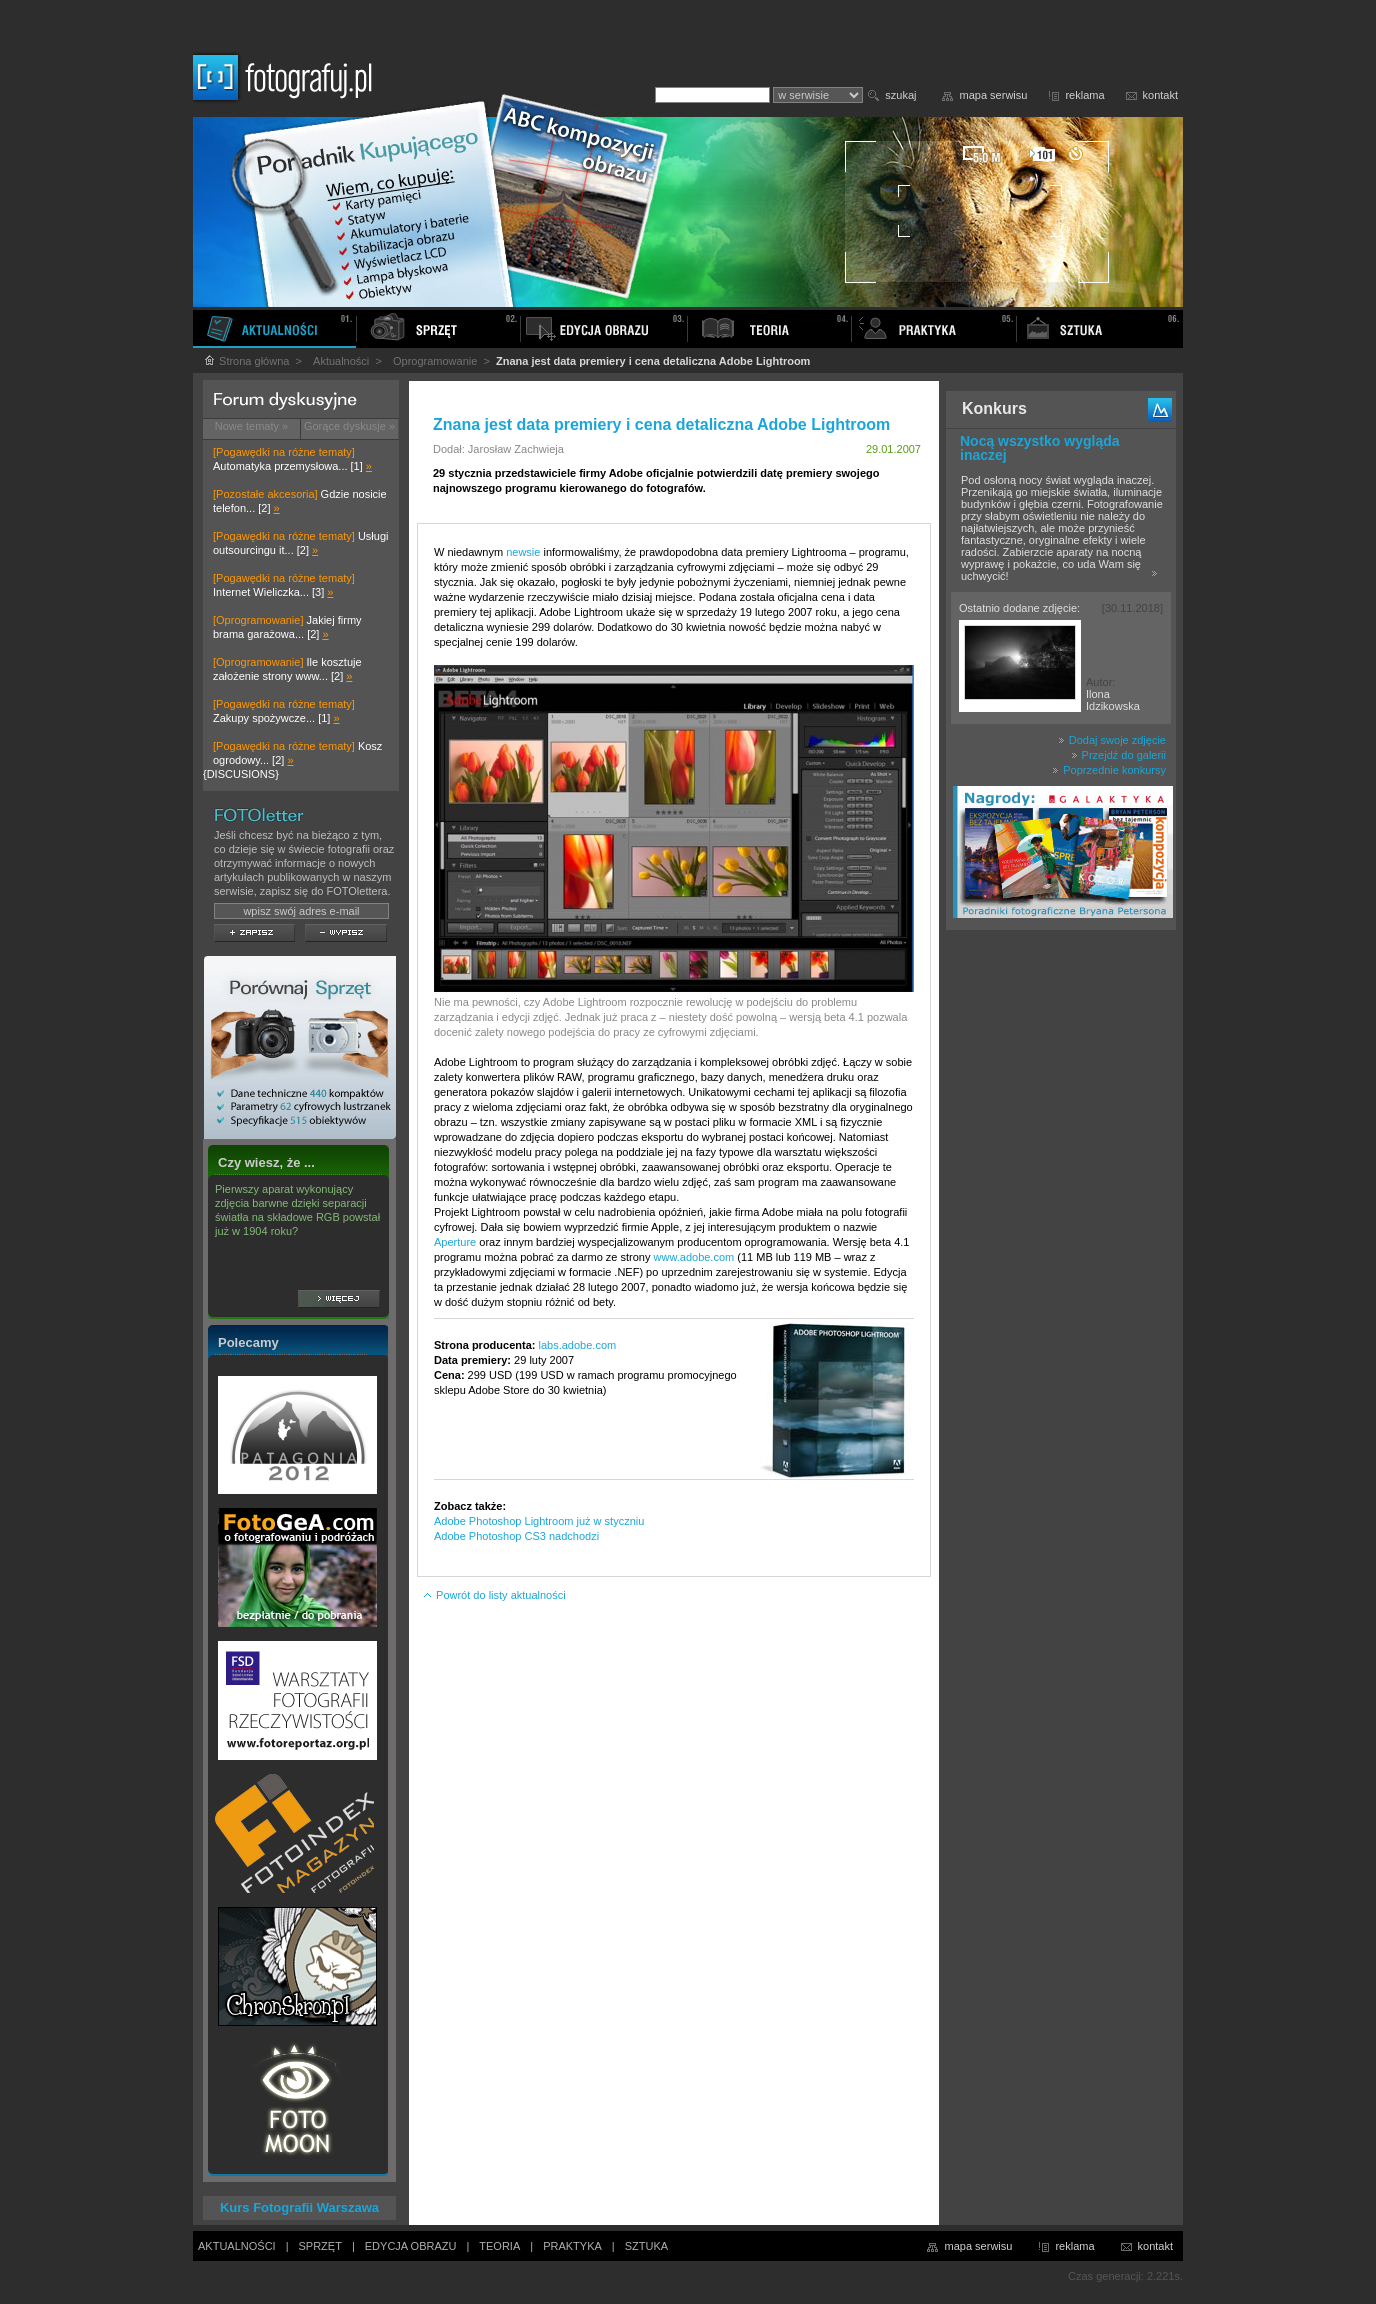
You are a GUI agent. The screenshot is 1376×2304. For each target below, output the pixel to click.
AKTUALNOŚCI (237, 2246)
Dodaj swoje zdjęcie (1112, 740)
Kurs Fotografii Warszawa (299, 2207)
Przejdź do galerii (1118, 755)
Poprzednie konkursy (1109, 770)
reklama (1084, 95)
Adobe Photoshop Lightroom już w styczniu (539, 1521)
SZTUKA (646, 2246)
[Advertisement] (1061, 1254)
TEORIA (499, 2246)
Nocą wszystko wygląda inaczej (1040, 448)
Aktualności (341, 361)
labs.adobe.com (578, 1345)
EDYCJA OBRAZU (411, 2246)
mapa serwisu (994, 95)
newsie (523, 552)
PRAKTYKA (572, 2246)
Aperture (455, 1242)
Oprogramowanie (435, 361)
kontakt (1160, 95)
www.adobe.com (694, 1257)
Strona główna (246, 361)
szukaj (900, 95)
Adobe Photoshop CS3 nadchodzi (516, 1536)
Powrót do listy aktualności (494, 1595)
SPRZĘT (320, 2246)
